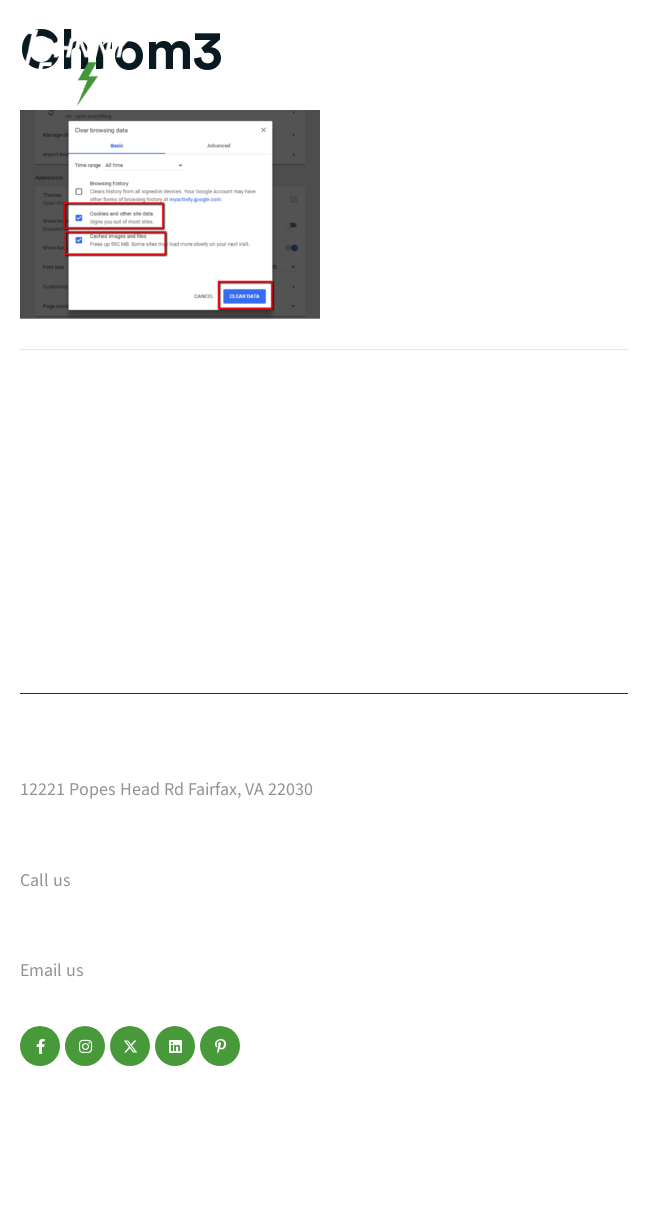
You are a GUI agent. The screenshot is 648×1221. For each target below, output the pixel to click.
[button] (40, 1046)
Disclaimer (167, 1119)
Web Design (70, 478)
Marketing (65, 556)
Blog (40, 595)
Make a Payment (383, 595)
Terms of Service (272, 1119)
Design (50, 517)
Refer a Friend (373, 634)
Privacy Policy (69, 1119)
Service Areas (370, 517)
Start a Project (376, 439)
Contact (55, 634)
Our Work (61, 439)
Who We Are (362, 478)
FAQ (329, 556)
